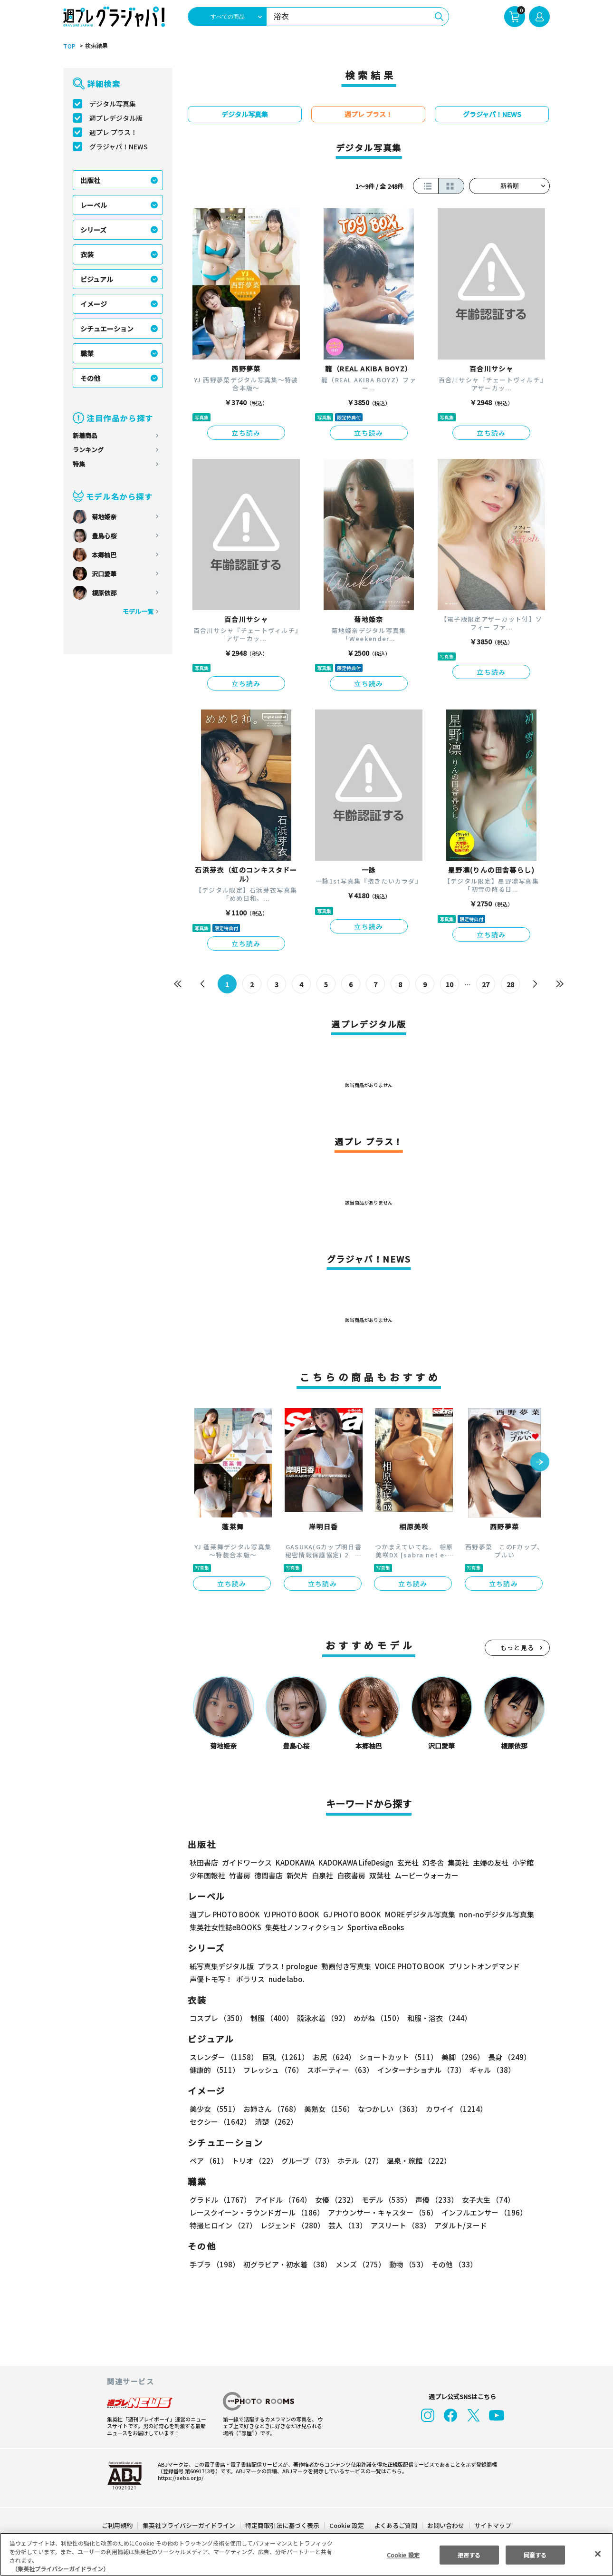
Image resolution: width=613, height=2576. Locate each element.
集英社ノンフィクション (303, 1927)
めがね (376, 2018)
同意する (535, 2555)
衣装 (87, 254)
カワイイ (452, 2109)
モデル (383, 2200)
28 (511, 984)
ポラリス (250, 1979)
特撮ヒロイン (223, 2225)
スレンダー (223, 2057)
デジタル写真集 (112, 103)
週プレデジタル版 (116, 118)
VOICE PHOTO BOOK (407, 1966)
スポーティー (339, 2070)
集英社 (457, 1862)
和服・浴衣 (436, 2018)
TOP (68, 46)
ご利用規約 (117, 2525)
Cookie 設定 (347, 2525)
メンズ (358, 2264)
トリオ (254, 2161)
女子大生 (484, 2200)
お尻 (331, 2057)
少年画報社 (207, 1875)
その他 (90, 378)
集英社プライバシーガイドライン (189, 2525)
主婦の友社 (490, 1862)
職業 (87, 353)
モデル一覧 (138, 611)
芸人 (346, 2225)
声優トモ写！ (211, 1979)
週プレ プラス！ (113, 132)
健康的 (214, 2070)
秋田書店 (204, 1862)
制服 (270, 2018)
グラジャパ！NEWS (118, 146)
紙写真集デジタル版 (222, 1966)
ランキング (88, 449)
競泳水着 (322, 2018)
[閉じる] (597, 2554)
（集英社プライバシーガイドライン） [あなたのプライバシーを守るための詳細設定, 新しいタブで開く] (60, 2569)
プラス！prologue (287, 1966)
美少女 (214, 2109)
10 (450, 984)
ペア (209, 2161)
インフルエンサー (483, 2212)
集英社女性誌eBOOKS (225, 1927)
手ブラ (214, 2264)
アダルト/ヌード (458, 2225)
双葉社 (380, 1875)
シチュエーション (107, 328)
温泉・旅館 (416, 2161)
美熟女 (327, 2109)
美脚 (458, 2057)
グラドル (220, 2200)
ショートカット (395, 2057)
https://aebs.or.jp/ (179, 2477)
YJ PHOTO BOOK (289, 1914)
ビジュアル (96, 279)
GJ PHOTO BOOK (348, 1914)
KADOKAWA (295, 1862)
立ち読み (246, 432)
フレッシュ (272, 2070)
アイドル (282, 2200)
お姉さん (270, 2109)
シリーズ (93, 229)
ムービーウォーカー (426, 1875)
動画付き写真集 (345, 1966)
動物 (406, 2264)
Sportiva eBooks (373, 1927)
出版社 (90, 180)
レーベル (93, 205)
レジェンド (291, 2225)
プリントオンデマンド (480, 1966)
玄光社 (406, 1862)
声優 (433, 2200)
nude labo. (286, 1979)
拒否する (469, 2555)
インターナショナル (420, 2070)
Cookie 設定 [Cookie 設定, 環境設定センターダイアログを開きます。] (403, 2555)
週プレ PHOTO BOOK (224, 1914)
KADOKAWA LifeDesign (355, 1862)
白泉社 (322, 1875)
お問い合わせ (445, 2525)
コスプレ (218, 2018)
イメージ (93, 304)
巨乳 (284, 2057)
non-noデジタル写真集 (490, 1914)
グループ (306, 2161)
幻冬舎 (431, 1862)
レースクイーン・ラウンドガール (257, 2212)
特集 (79, 463)
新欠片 (297, 1875)
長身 (504, 2057)
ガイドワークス (247, 1862)
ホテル (358, 2161)
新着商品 (85, 435)
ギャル (490, 2070)
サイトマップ (492, 2525)
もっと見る (517, 1647)
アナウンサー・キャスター (382, 2212)
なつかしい (387, 2109)
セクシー (517, 2109)
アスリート (398, 2225)
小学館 (522, 1862)
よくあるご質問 (395, 2525)
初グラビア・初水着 (286, 2264)
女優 (334, 2200)
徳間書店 (268, 1875)
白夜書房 (351, 1875)
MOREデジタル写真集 (414, 1914)
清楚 (210, 2122)
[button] (540, 1462)
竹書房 (239, 1875)
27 (486, 984)
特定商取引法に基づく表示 (283, 2525)
